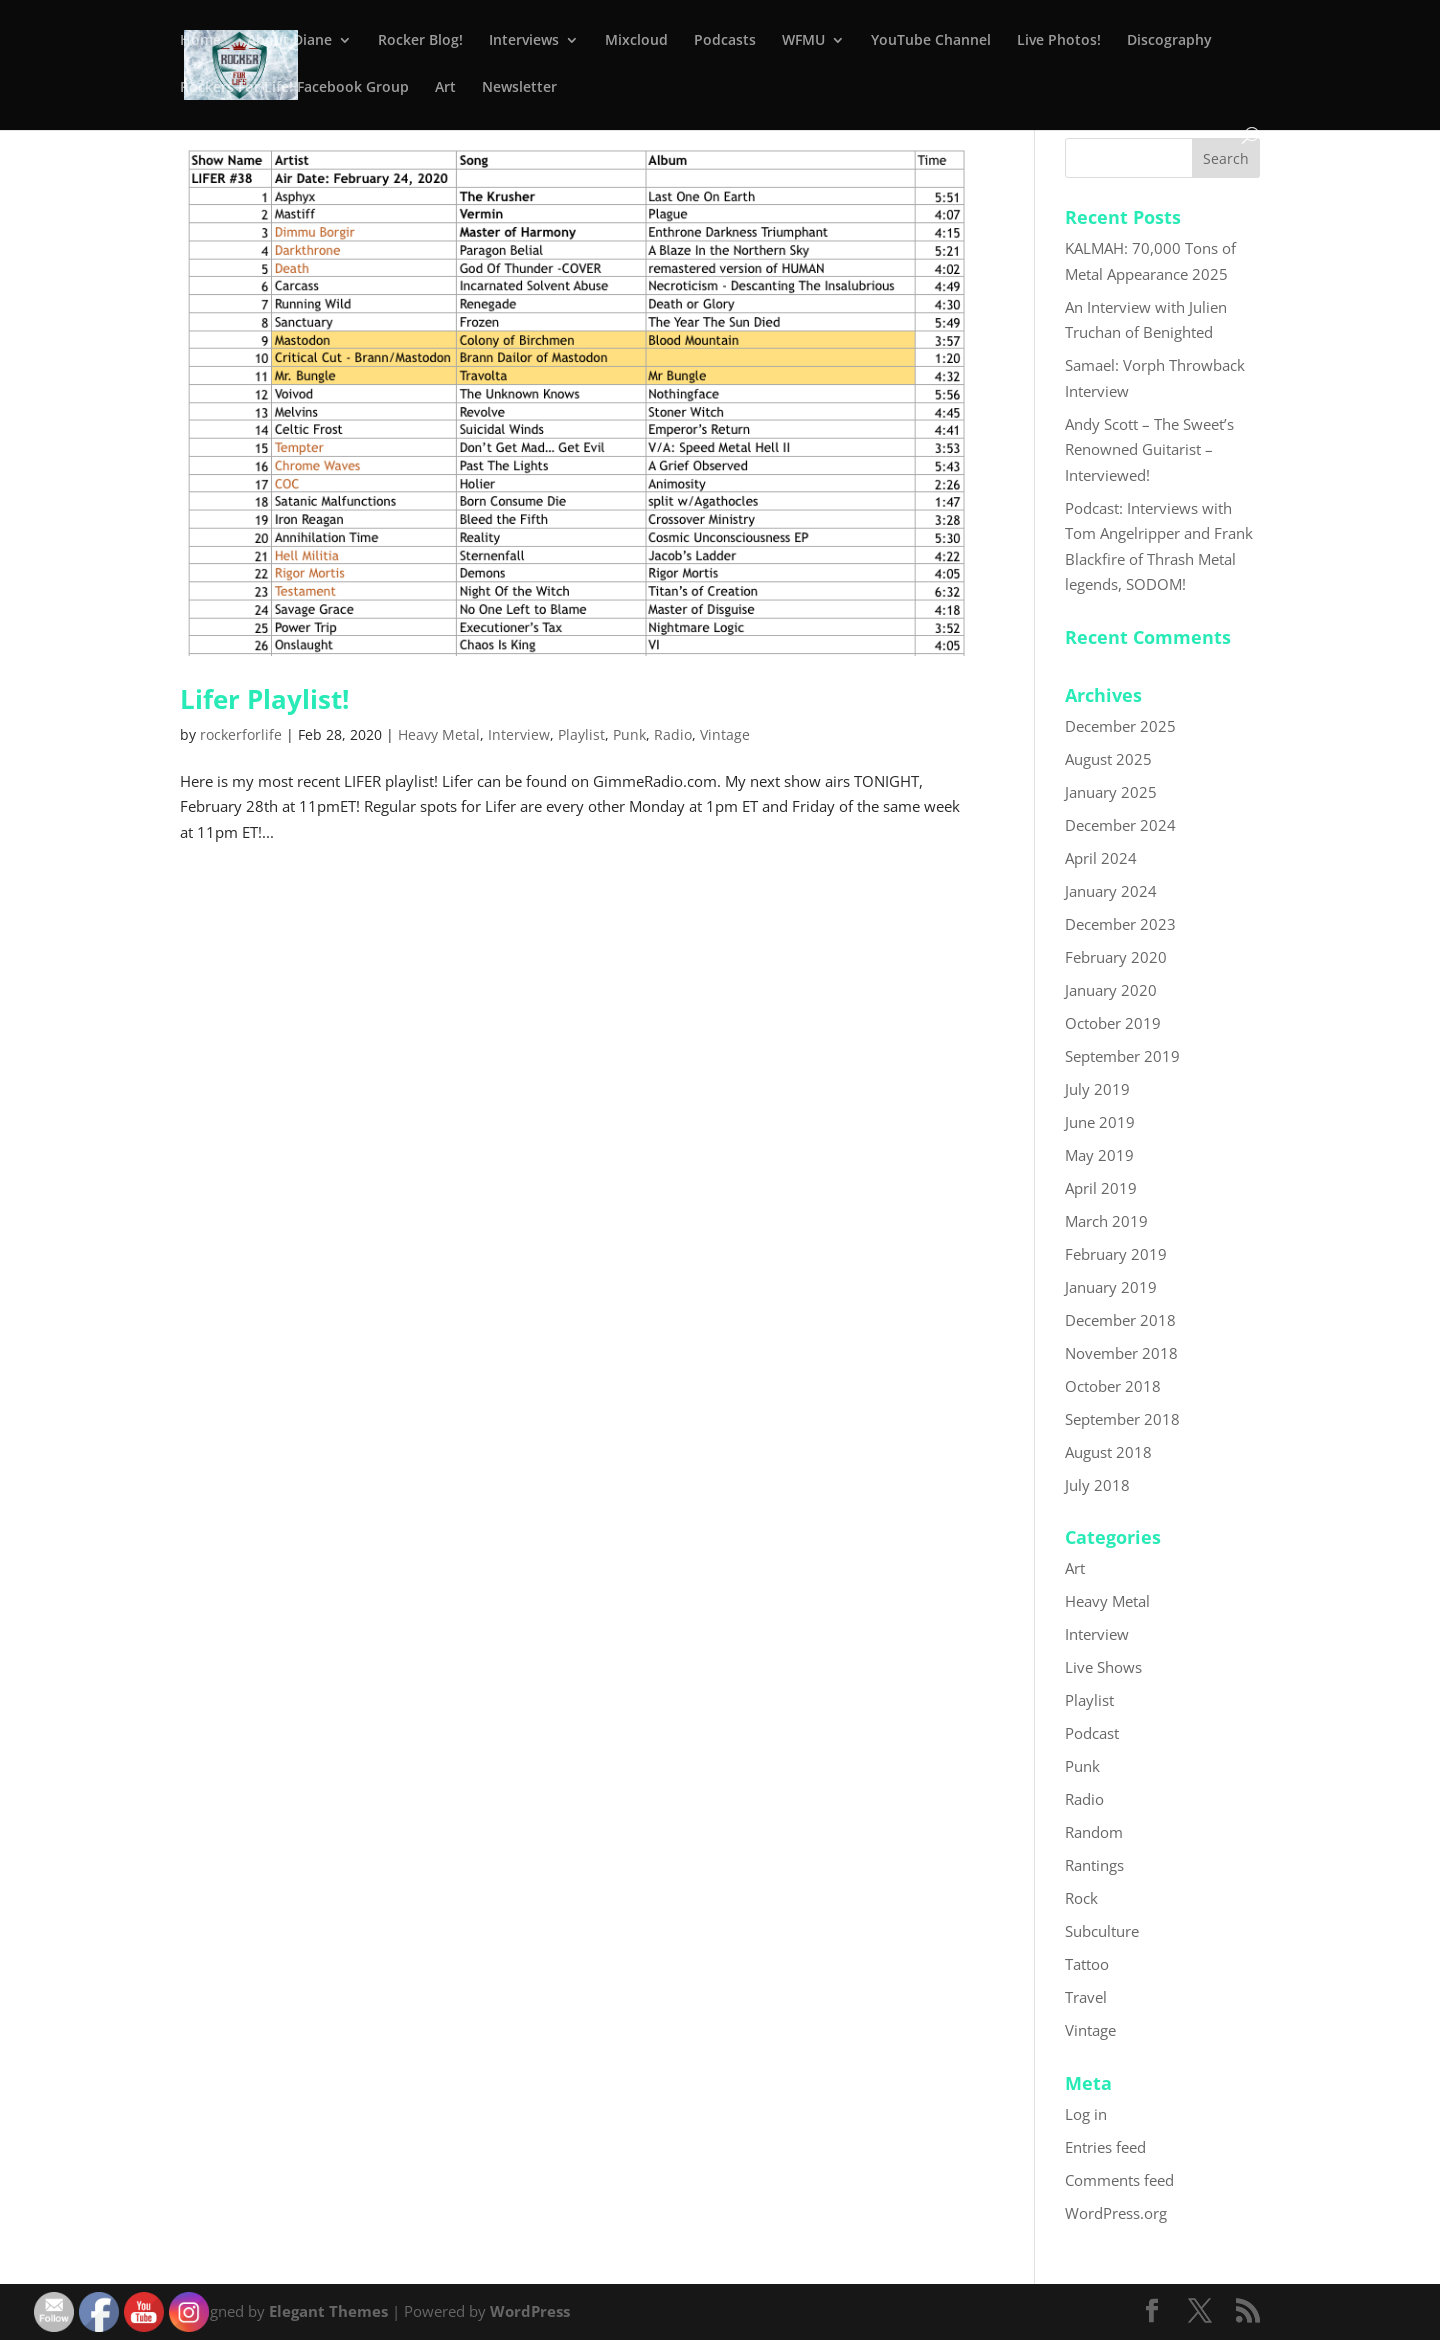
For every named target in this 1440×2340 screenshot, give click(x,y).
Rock (1081, 1898)
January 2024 (1111, 891)
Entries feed (1105, 2147)
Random (1094, 1832)
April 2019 (1101, 1188)
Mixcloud (636, 41)
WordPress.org (1116, 2213)
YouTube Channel (931, 41)
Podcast (1092, 1733)
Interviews (524, 41)
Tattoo (1087, 1964)
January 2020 (1111, 990)
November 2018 (1121, 1353)
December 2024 (1120, 825)
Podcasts (725, 41)
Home (200, 41)
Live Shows (1103, 1667)
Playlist (581, 734)
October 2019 (1113, 1023)
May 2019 (1099, 1155)
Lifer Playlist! (264, 699)
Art (445, 88)
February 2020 (1116, 957)
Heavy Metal (439, 734)
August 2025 (1108, 759)
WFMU (803, 41)
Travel (1086, 1997)
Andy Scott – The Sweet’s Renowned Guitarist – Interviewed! (1149, 449)
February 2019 (1116, 1254)
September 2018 (1122, 1419)
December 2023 (1120, 924)
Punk (629, 734)
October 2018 (1113, 1386)
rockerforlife (241, 734)
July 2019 (1097, 1089)
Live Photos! (1059, 41)
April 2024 (1101, 858)
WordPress (530, 2311)
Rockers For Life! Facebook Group (294, 88)
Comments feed (1119, 2180)
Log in (1086, 2114)
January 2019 (1111, 1287)
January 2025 (1111, 792)
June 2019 (1100, 1122)
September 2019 (1122, 1056)
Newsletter (519, 88)
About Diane (289, 41)
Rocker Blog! (420, 41)
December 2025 (1120, 726)
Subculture (1102, 1931)
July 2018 (1097, 1485)
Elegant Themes (328, 2311)
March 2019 (1106, 1221)
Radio (673, 734)
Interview (519, 734)
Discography (1169, 41)
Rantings (1094, 1865)
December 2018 (1120, 1320)
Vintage (725, 734)
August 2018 (1108, 1452)
